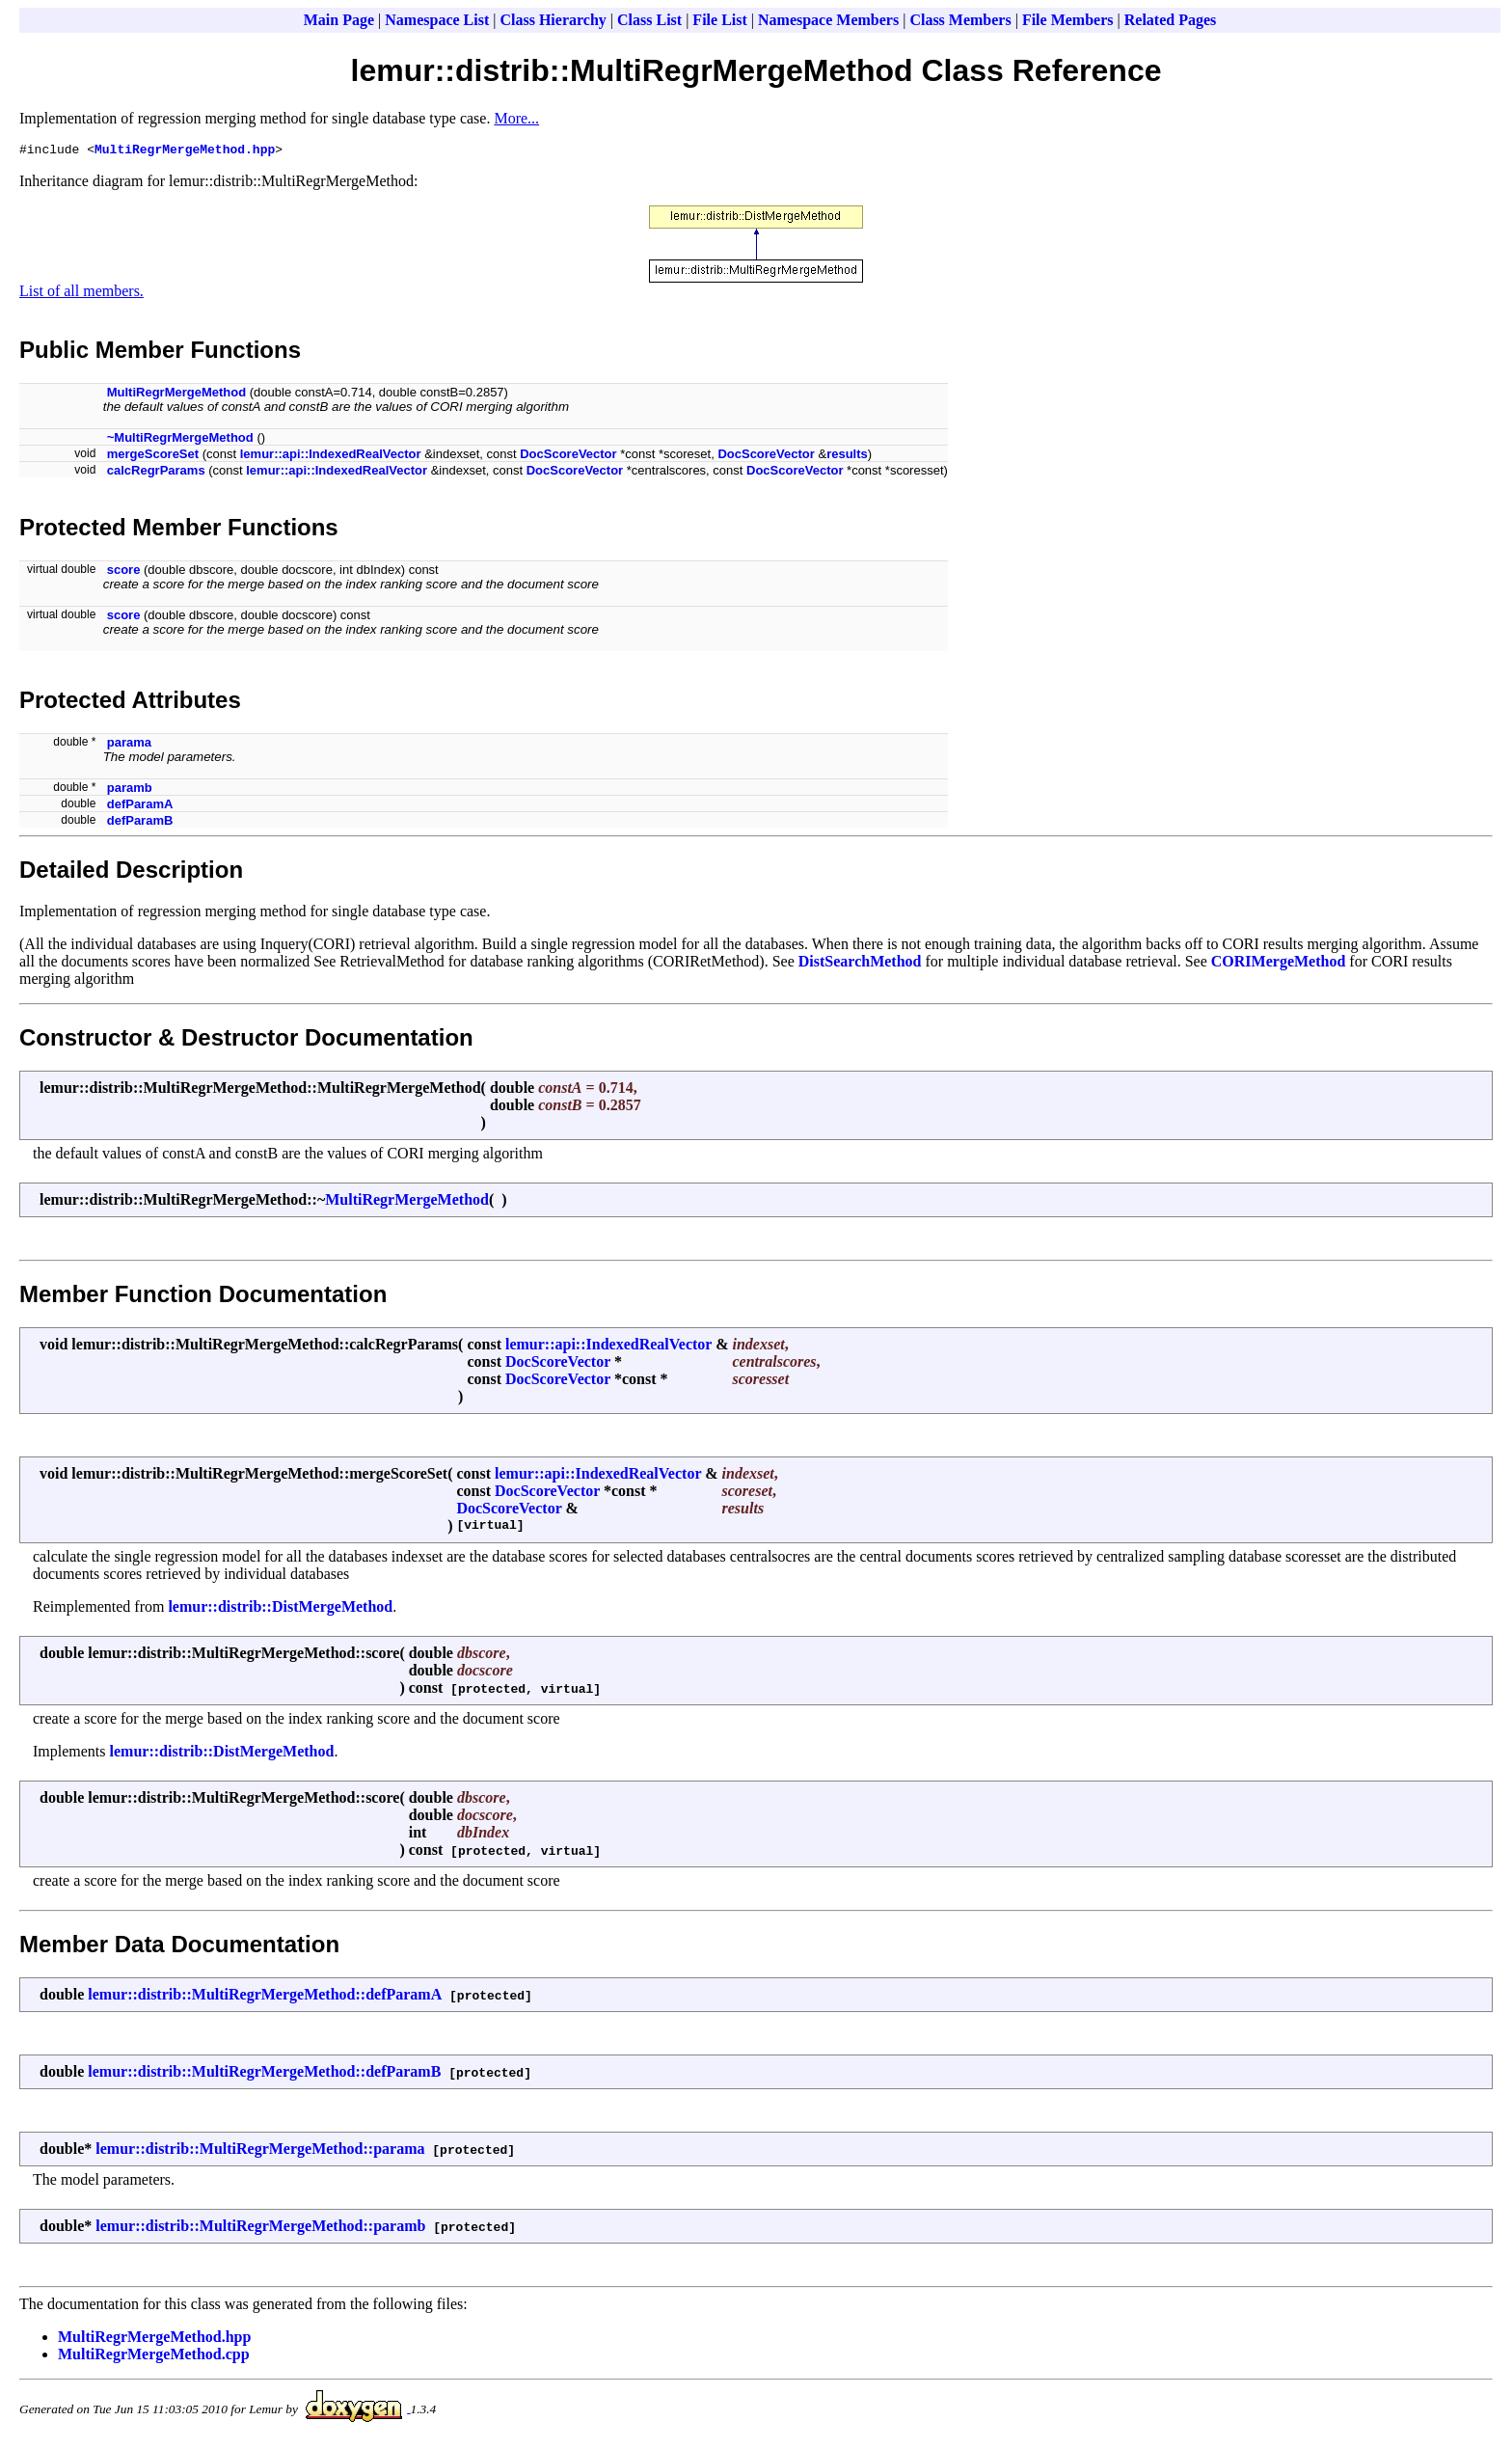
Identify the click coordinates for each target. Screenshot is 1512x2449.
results (847, 456)
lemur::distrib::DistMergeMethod (280, 1609)
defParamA (140, 807)
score (124, 572)
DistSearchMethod (860, 964)
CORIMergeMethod (1278, 964)
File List (719, 20)
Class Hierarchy (553, 20)
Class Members (960, 20)
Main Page (339, 20)
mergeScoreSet (153, 456)
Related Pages (1170, 20)
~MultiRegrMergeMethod (180, 440)
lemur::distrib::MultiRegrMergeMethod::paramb (260, 2228)
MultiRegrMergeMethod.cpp (154, 2357)
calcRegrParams (156, 473)
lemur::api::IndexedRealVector (330, 456)
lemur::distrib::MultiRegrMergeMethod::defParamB (264, 2074)
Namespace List (437, 20)
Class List (649, 20)
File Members (1068, 20)
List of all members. (81, 294)
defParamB (140, 823)
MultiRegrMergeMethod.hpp (184, 151)
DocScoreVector (568, 456)
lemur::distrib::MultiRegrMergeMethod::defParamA (265, 1997)
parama (129, 745)
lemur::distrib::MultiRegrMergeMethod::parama (259, 2151)
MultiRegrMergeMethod (176, 395)
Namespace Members (828, 20)
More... (516, 118)
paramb (129, 790)
